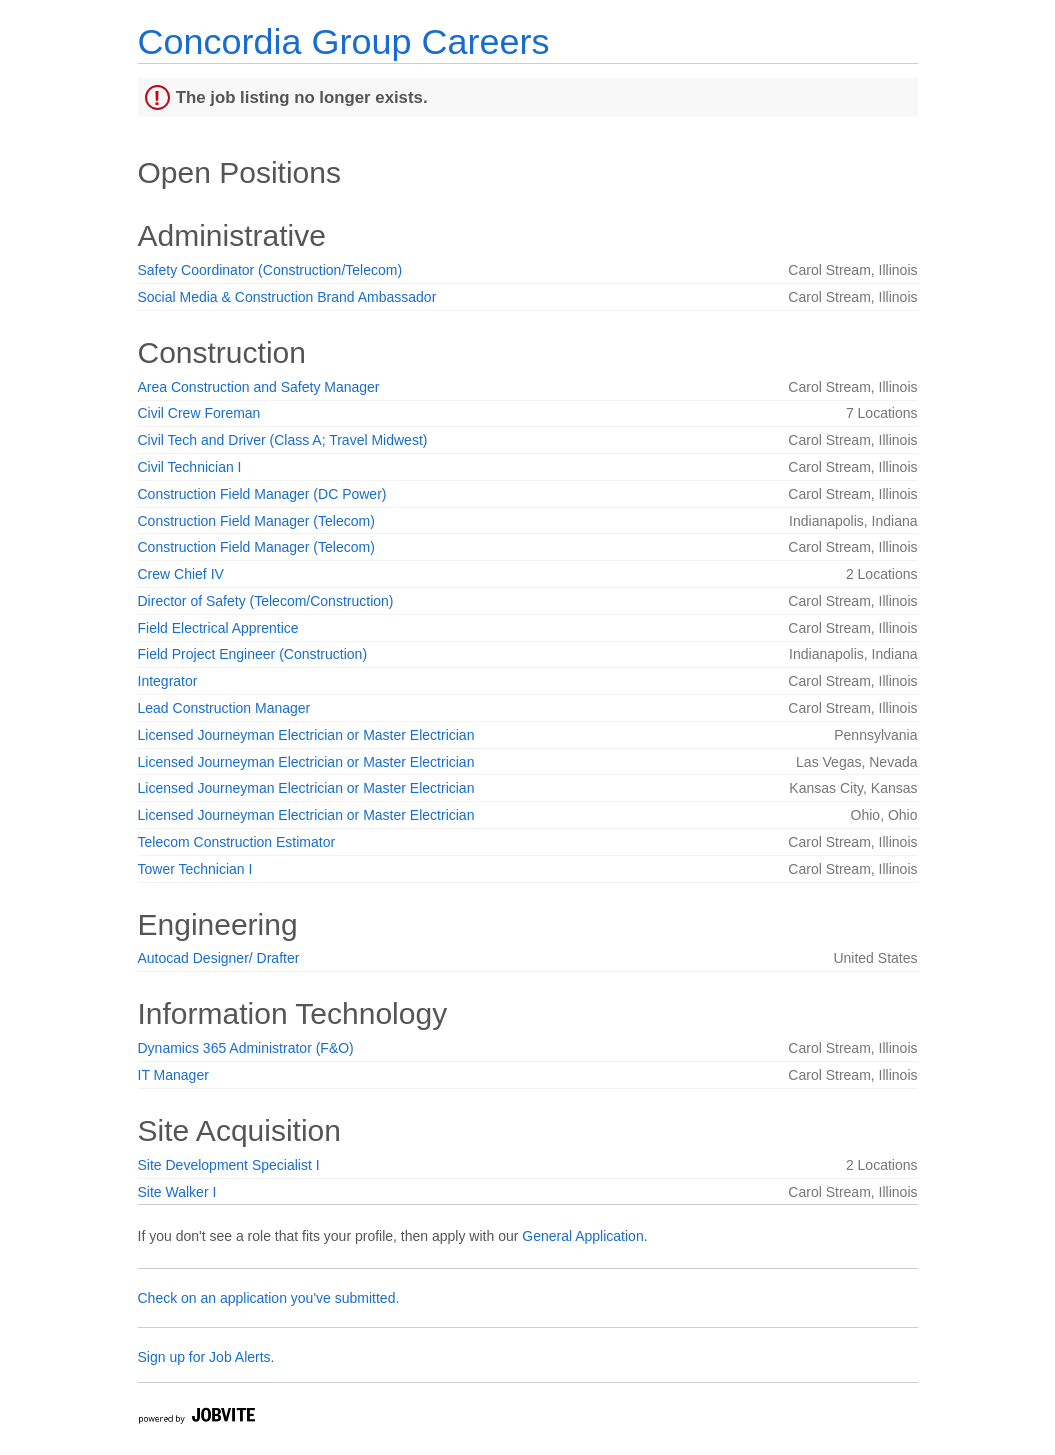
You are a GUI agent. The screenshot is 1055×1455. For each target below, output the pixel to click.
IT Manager (173, 1075)
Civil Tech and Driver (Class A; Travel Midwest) (283, 440)
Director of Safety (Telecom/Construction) (266, 601)
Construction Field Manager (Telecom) (256, 521)
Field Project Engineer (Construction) (253, 654)
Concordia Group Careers (344, 41)
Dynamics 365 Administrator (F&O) (246, 1048)
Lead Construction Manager (224, 708)
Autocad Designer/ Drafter (219, 958)
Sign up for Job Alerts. (206, 1357)
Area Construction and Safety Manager (259, 387)
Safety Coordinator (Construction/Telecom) (270, 270)
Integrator (168, 681)
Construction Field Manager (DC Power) (262, 494)
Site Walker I (177, 1192)
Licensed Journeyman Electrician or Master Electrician (306, 735)
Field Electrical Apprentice (218, 628)
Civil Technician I (190, 467)
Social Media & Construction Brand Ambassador (287, 297)
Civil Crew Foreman (199, 413)
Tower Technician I (195, 869)
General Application (582, 1236)
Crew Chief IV (181, 574)
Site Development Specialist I (229, 1165)
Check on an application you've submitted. (269, 1298)
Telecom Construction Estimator (237, 842)
